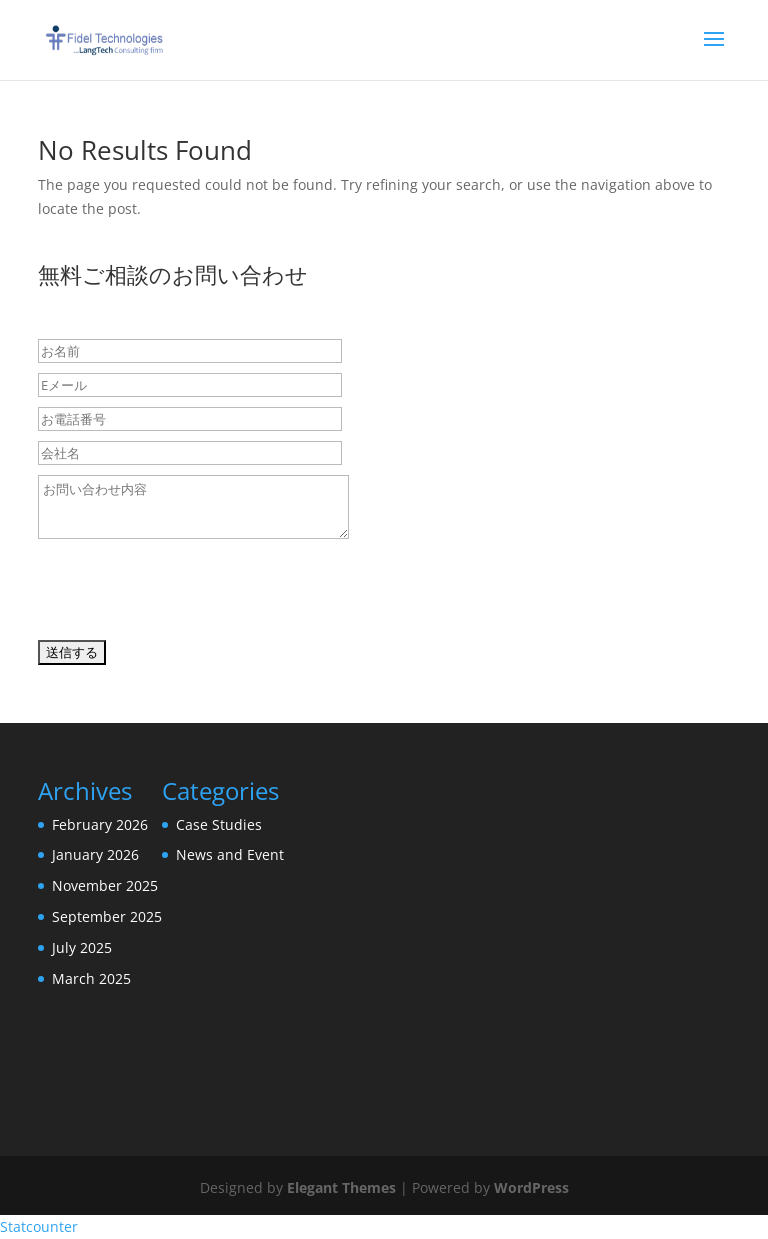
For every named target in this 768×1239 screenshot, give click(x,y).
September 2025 (107, 916)
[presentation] (190, 594)
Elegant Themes (341, 1187)
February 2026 (100, 824)
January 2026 (95, 854)
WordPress (531, 1187)
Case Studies (219, 824)
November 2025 (105, 885)
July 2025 (82, 947)
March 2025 (91, 978)
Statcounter (39, 1226)
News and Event (230, 854)
